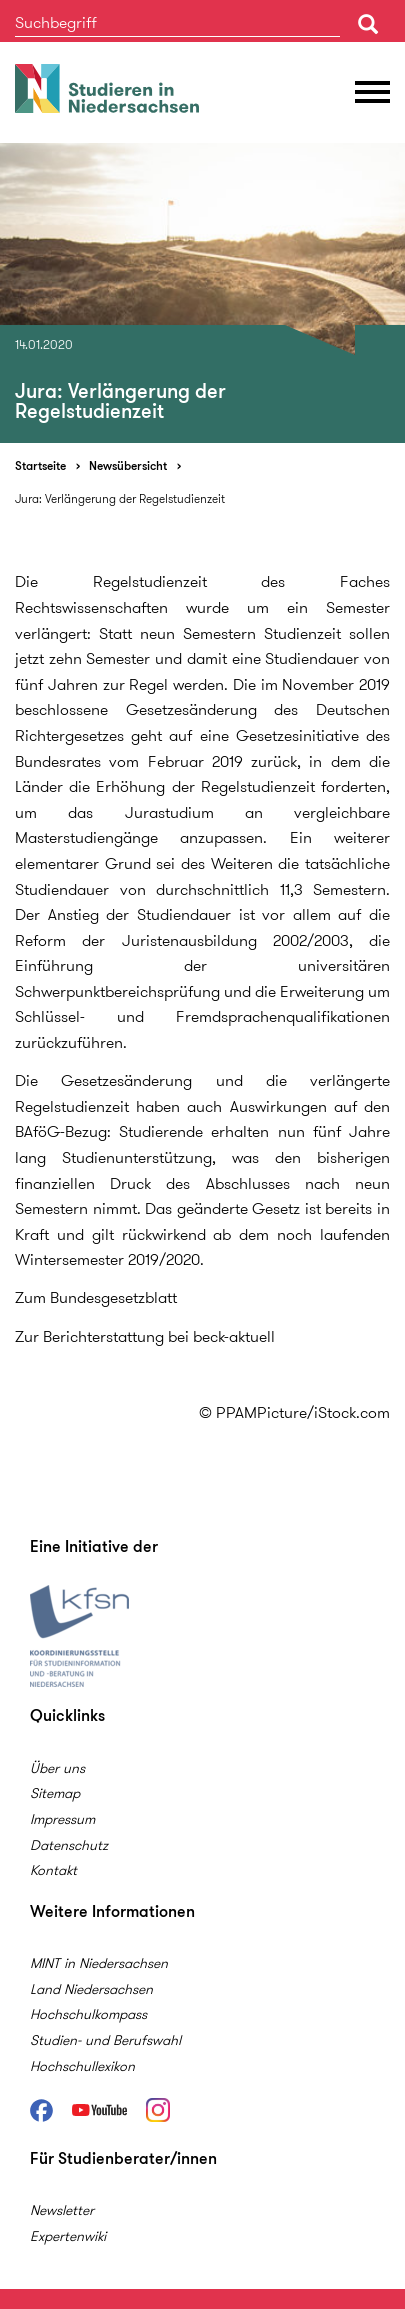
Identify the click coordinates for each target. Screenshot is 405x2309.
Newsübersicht (128, 465)
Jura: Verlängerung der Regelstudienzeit (120, 498)
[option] (202, 293)
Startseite (40, 465)
